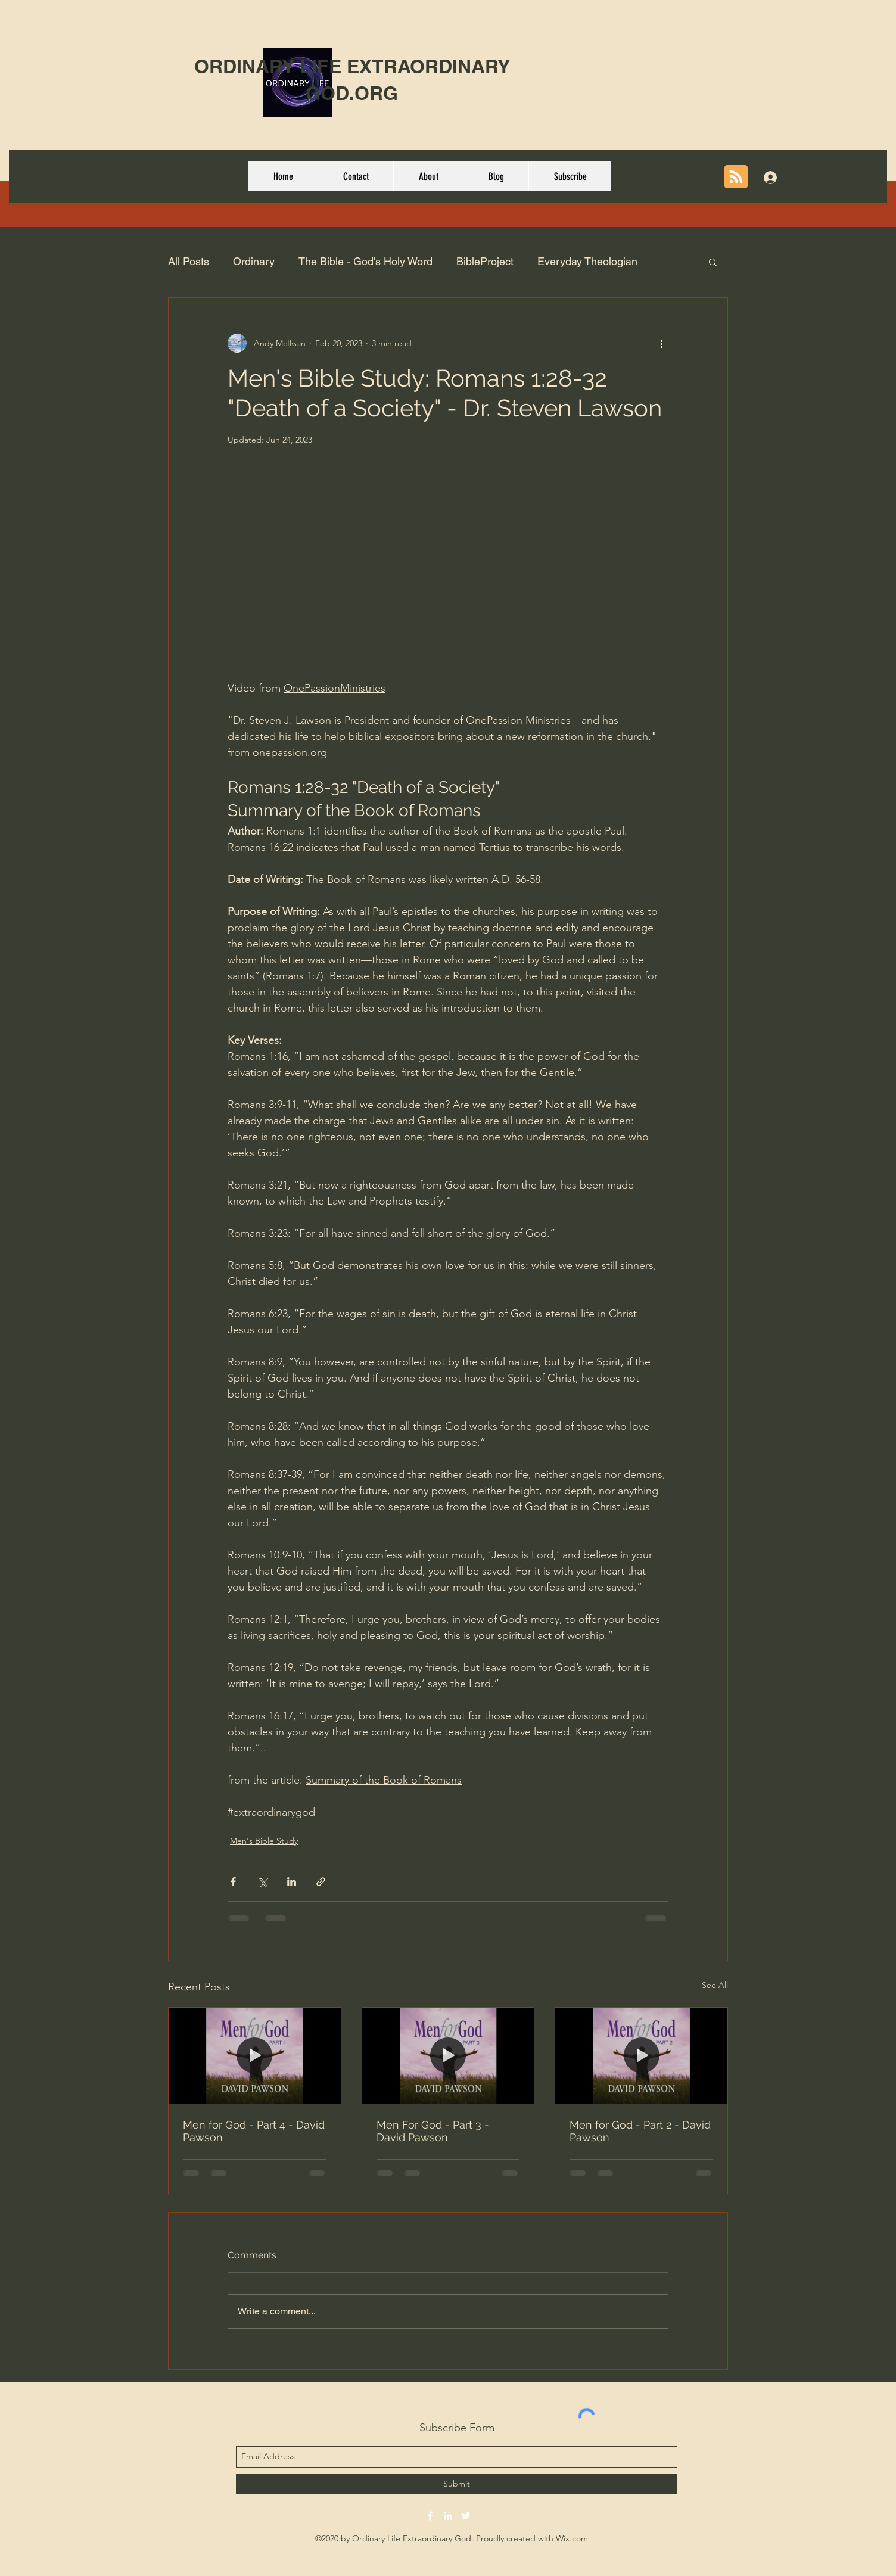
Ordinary (254, 261)
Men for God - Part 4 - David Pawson (254, 2130)
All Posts (188, 261)
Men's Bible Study (264, 1840)
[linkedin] (448, 2516)
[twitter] (466, 2516)
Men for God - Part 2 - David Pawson (640, 2130)
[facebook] (430, 2516)
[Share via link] (320, 1881)
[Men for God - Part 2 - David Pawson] (641, 2056)
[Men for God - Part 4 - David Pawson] (255, 2056)
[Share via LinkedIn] (291, 1881)
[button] (712, 261)
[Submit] (456, 2484)
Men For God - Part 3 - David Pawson (433, 2130)
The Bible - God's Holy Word (365, 261)
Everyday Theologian (587, 261)
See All (715, 1985)
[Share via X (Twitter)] (262, 1881)
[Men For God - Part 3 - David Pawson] (448, 2056)
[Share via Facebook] (233, 1881)
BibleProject (485, 261)
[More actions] (661, 343)
